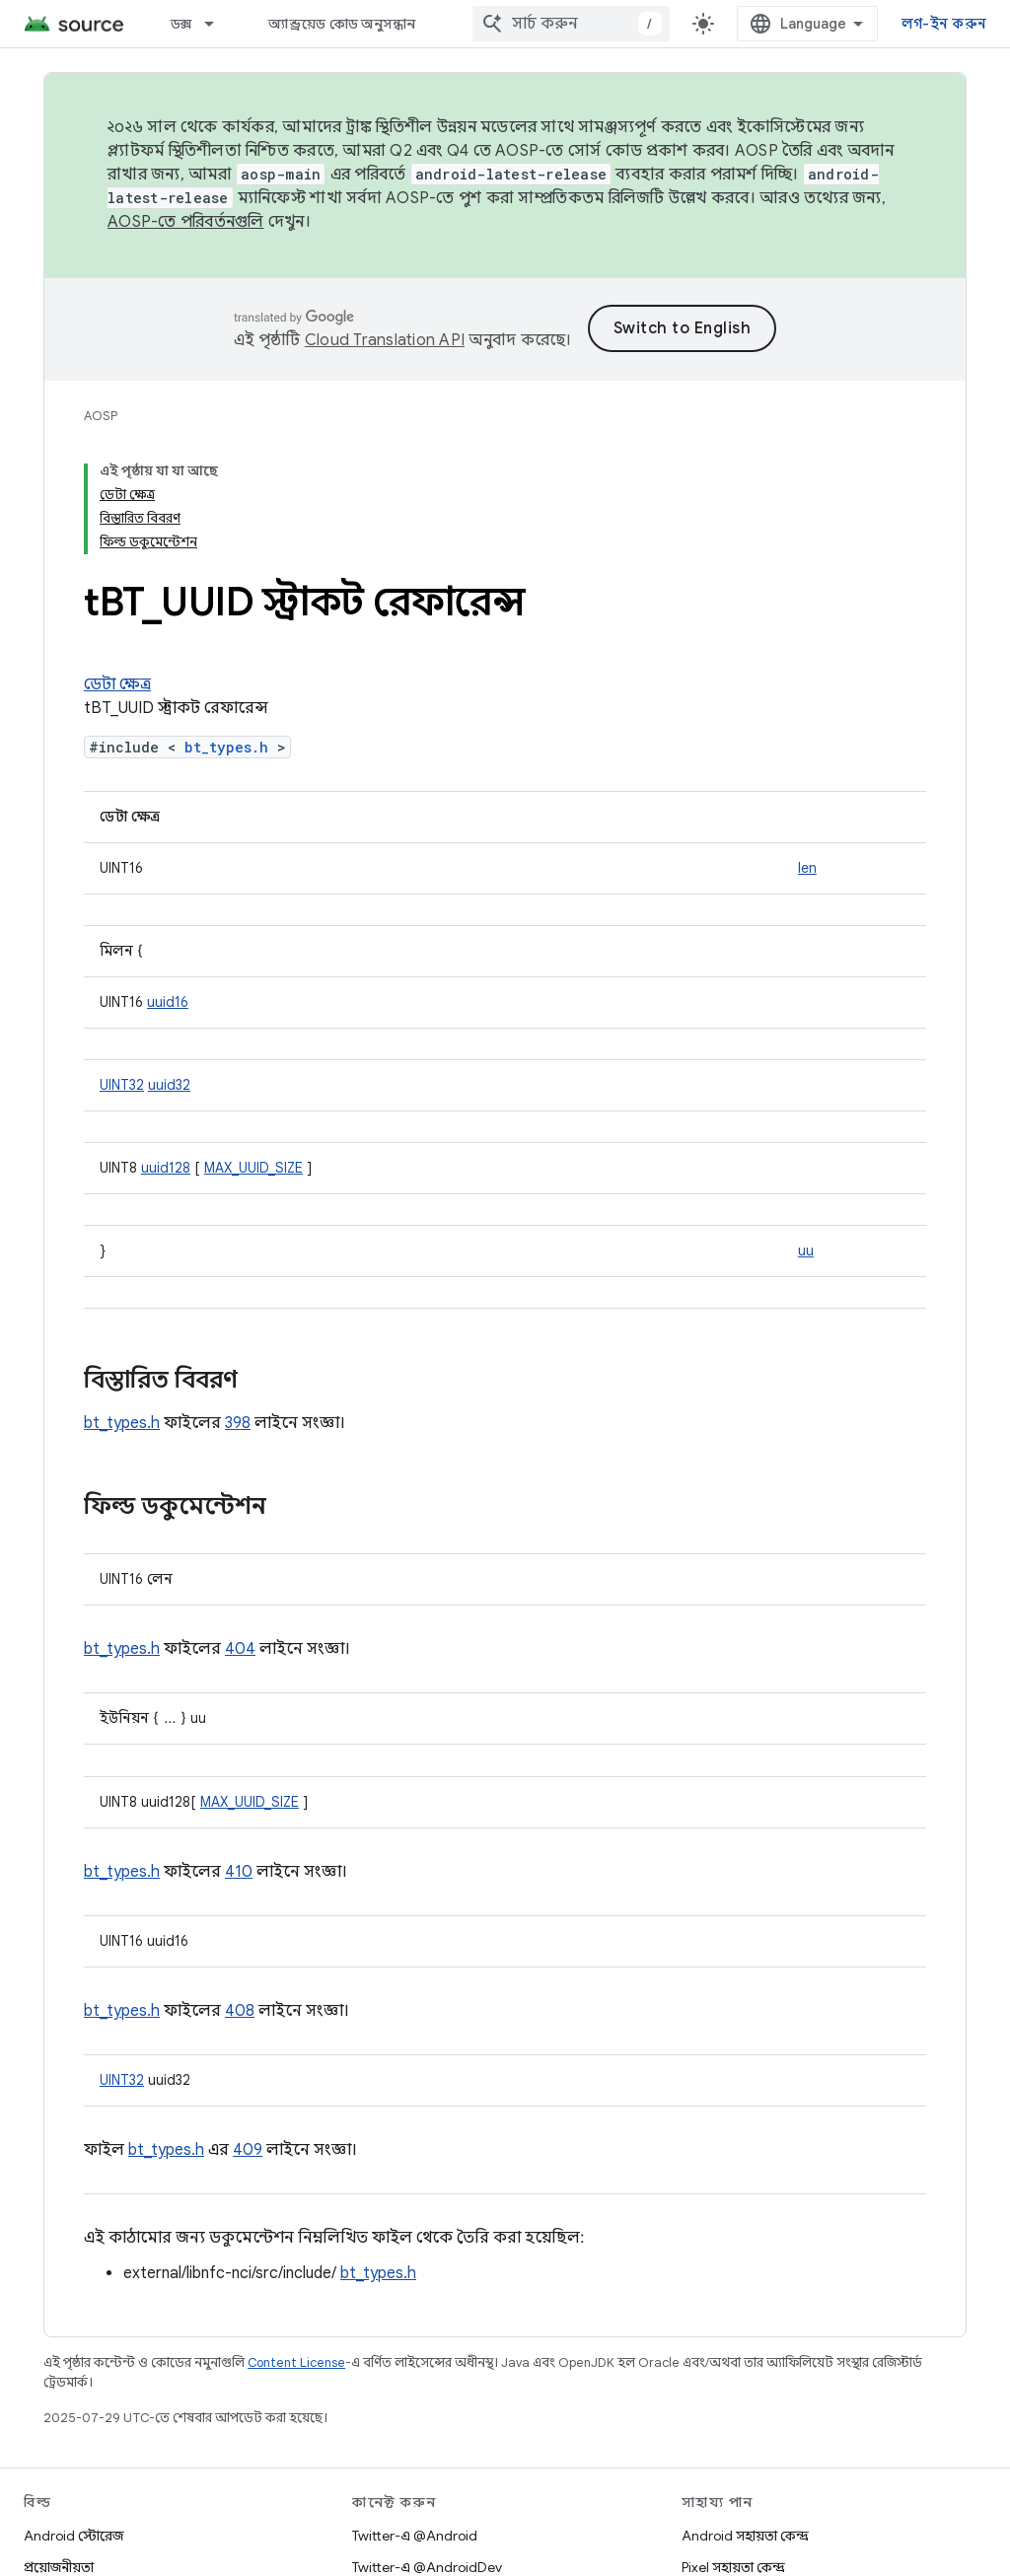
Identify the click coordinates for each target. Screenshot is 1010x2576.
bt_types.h (226, 747)
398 (238, 1423)
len (807, 868)
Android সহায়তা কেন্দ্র (745, 2535)
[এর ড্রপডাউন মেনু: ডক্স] (218, 23)
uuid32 (169, 1085)
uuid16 (167, 1002)
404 (240, 1649)
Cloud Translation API (385, 340)
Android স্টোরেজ (73, 2535)
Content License (296, 2362)
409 (247, 2150)
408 (239, 2011)
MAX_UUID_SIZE (253, 1168)
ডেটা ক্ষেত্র (117, 684)
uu (806, 1250)
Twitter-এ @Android (414, 2535)
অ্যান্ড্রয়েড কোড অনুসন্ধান (341, 24)
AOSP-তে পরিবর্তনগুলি (186, 222)
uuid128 (165, 1168)
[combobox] (571, 23)
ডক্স (181, 24)
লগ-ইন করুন (944, 24)
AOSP (100, 415)
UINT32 (122, 1085)
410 (238, 1872)
